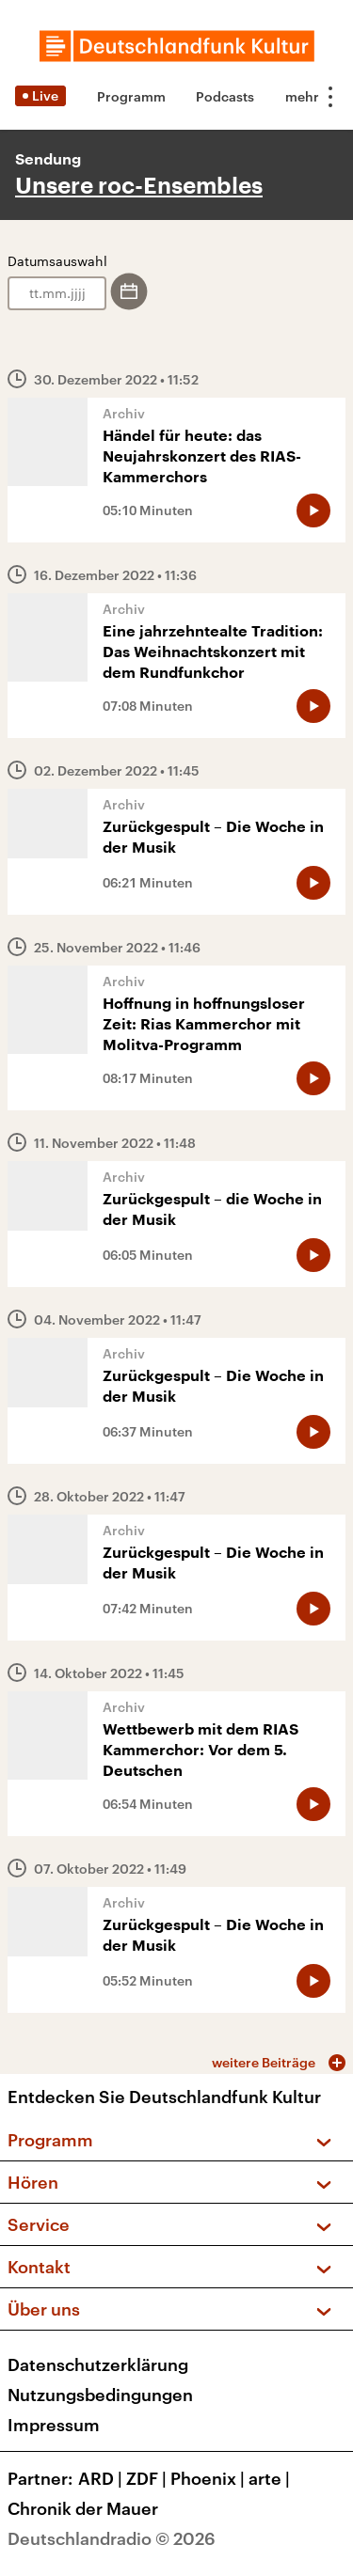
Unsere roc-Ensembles (139, 186)
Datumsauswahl (57, 261)
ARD (102, 2478)
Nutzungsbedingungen (100, 2394)
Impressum (54, 2424)
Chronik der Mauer (83, 2508)
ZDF (148, 2478)
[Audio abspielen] (313, 510)
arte (271, 2478)
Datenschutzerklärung (98, 2364)
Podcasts (225, 96)
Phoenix (209, 2478)
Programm (131, 96)
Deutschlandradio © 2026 (112, 2538)
